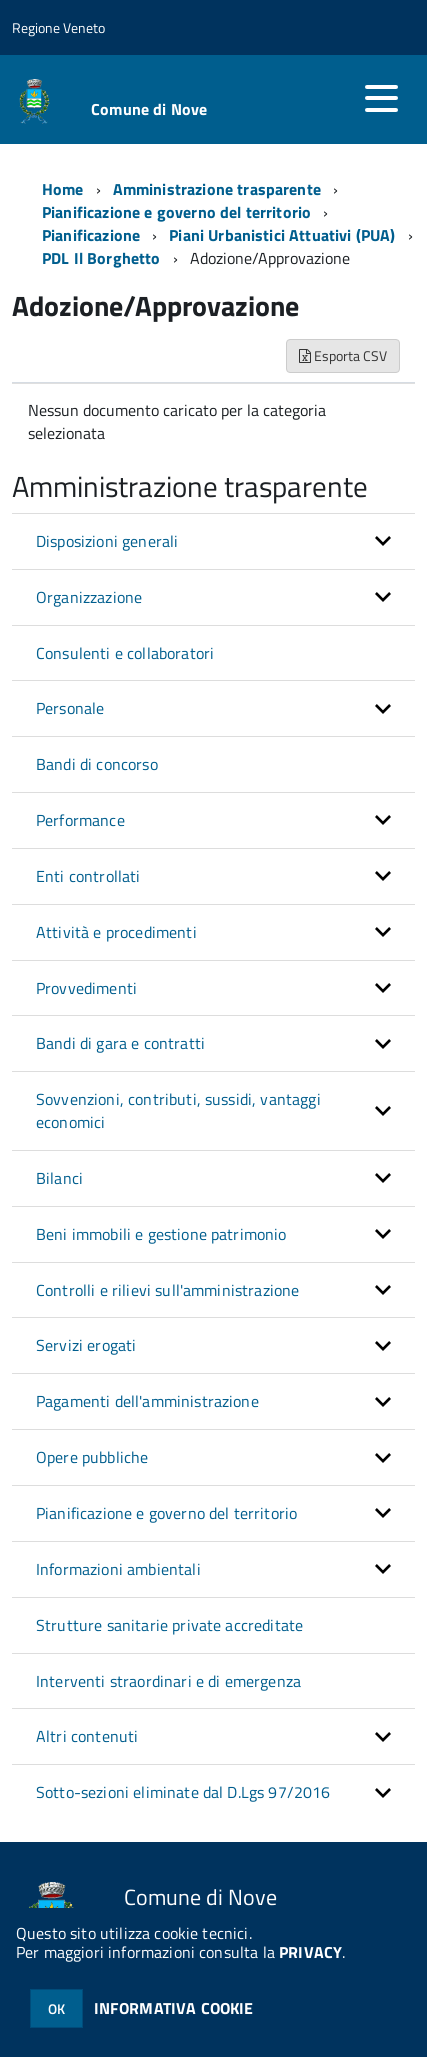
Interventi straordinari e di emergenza (168, 1681)
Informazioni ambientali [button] (118, 1569)
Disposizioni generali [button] (107, 541)
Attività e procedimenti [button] (116, 932)
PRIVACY (310, 1952)
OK (56, 2008)
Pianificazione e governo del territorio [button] (166, 1513)
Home (63, 189)
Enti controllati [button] (88, 876)
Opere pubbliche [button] (92, 1457)
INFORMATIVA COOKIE (174, 2008)
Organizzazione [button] (89, 597)
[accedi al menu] (381, 98)
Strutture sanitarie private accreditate (169, 1625)
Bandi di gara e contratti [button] (120, 1043)
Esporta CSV (343, 355)
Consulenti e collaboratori (125, 653)
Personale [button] (70, 708)
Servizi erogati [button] (86, 1345)
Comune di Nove (149, 109)
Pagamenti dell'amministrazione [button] (147, 1401)
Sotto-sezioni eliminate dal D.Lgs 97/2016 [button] (183, 1792)
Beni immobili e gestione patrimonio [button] (161, 1234)
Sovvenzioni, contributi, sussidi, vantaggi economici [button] (178, 1110)
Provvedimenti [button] (86, 988)
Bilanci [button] (59, 1178)
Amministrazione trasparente (217, 189)
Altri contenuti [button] (87, 1736)
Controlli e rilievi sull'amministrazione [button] (167, 1290)
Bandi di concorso (97, 764)
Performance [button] (80, 820)
